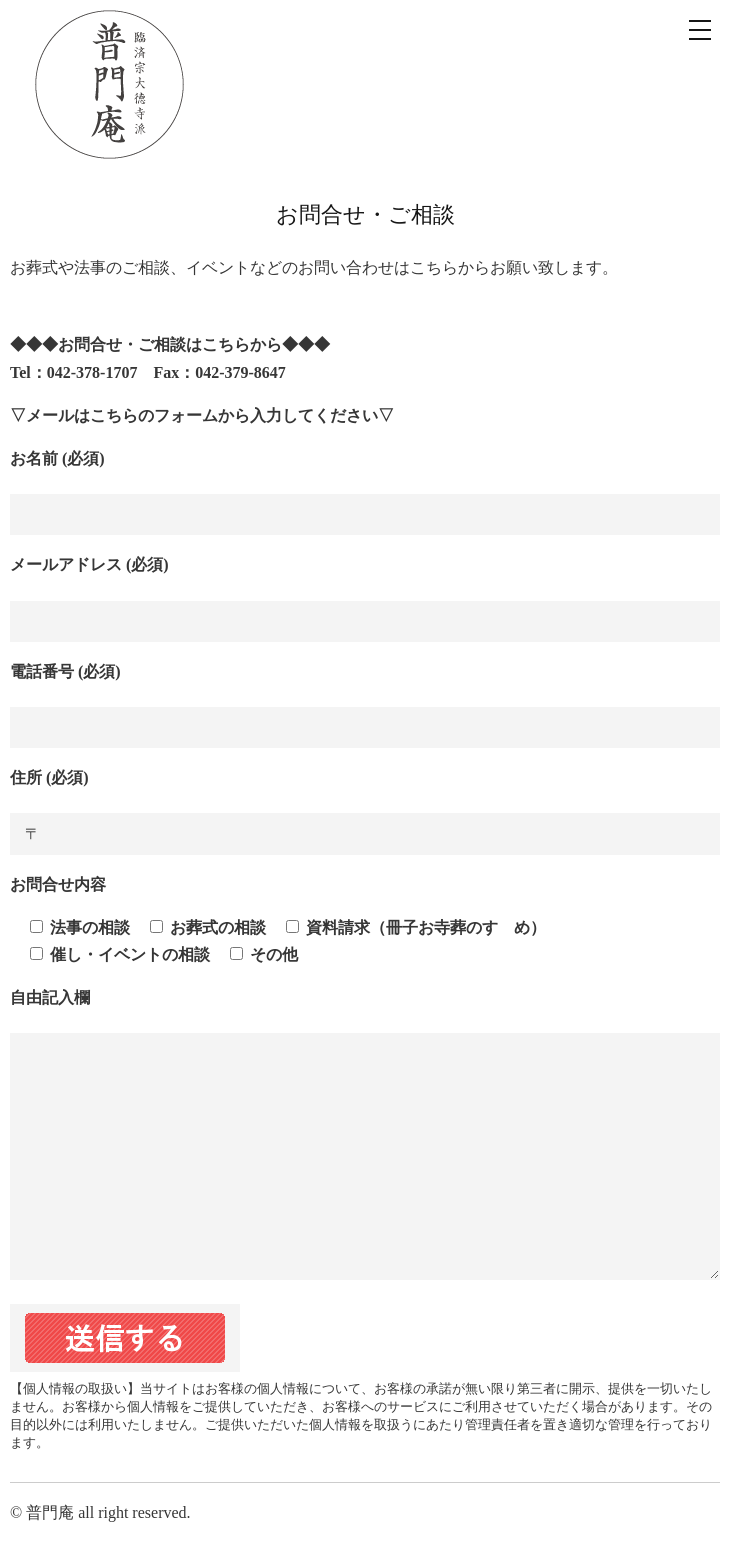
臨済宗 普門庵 (110, 85)
